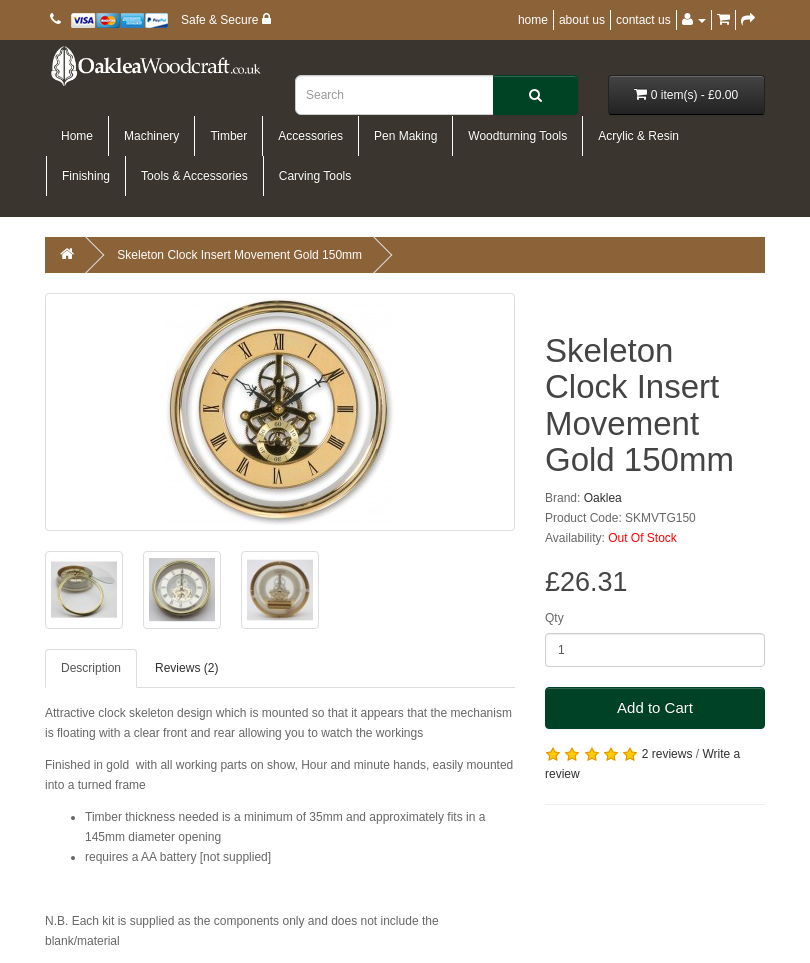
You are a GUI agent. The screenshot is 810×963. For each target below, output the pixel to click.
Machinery (151, 136)
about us (582, 20)
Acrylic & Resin (638, 136)
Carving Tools (315, 176)
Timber (228, 136)
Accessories (310, 136)
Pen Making (405, 136)
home (533, 20)
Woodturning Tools (517, 136)
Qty (554, 618)
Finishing (86, 176)
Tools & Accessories (194, 176)
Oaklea (603, 498)
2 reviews (667, 754)
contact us (643, 20)
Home (77, 136)
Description (91, 668)
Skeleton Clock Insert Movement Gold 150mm (239, 255)
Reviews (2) (186, 668)
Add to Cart (655, 707)
